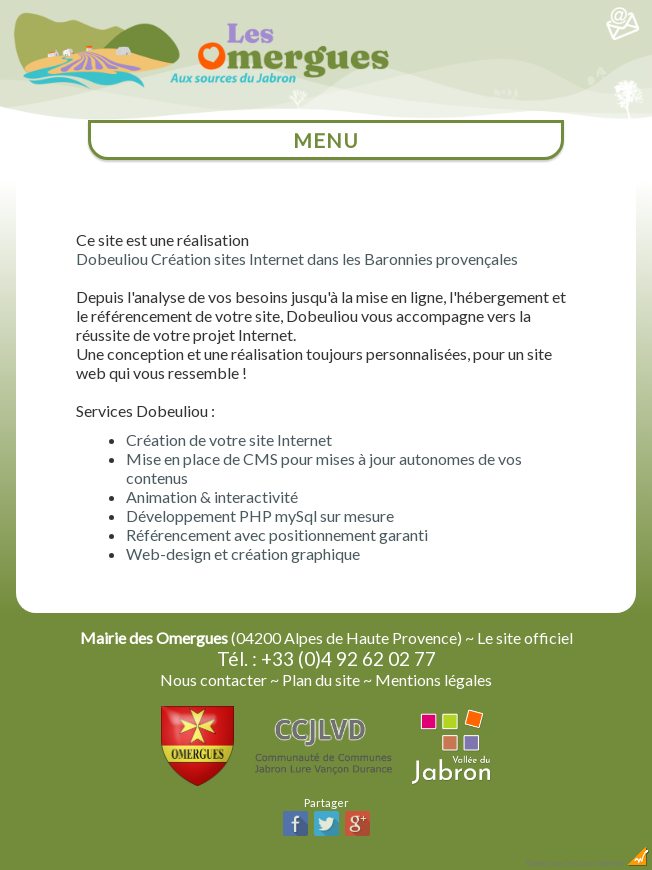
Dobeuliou (544, 863)
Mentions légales (433, 679)
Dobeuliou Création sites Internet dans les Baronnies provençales (297, 258)
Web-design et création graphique (243, 553)
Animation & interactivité (212, 496)
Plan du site (321, 679)
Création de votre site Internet (229, 439)
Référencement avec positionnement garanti (277, 534)
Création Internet (607, 863)
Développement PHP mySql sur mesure (260, 515)
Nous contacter (213, 679)
